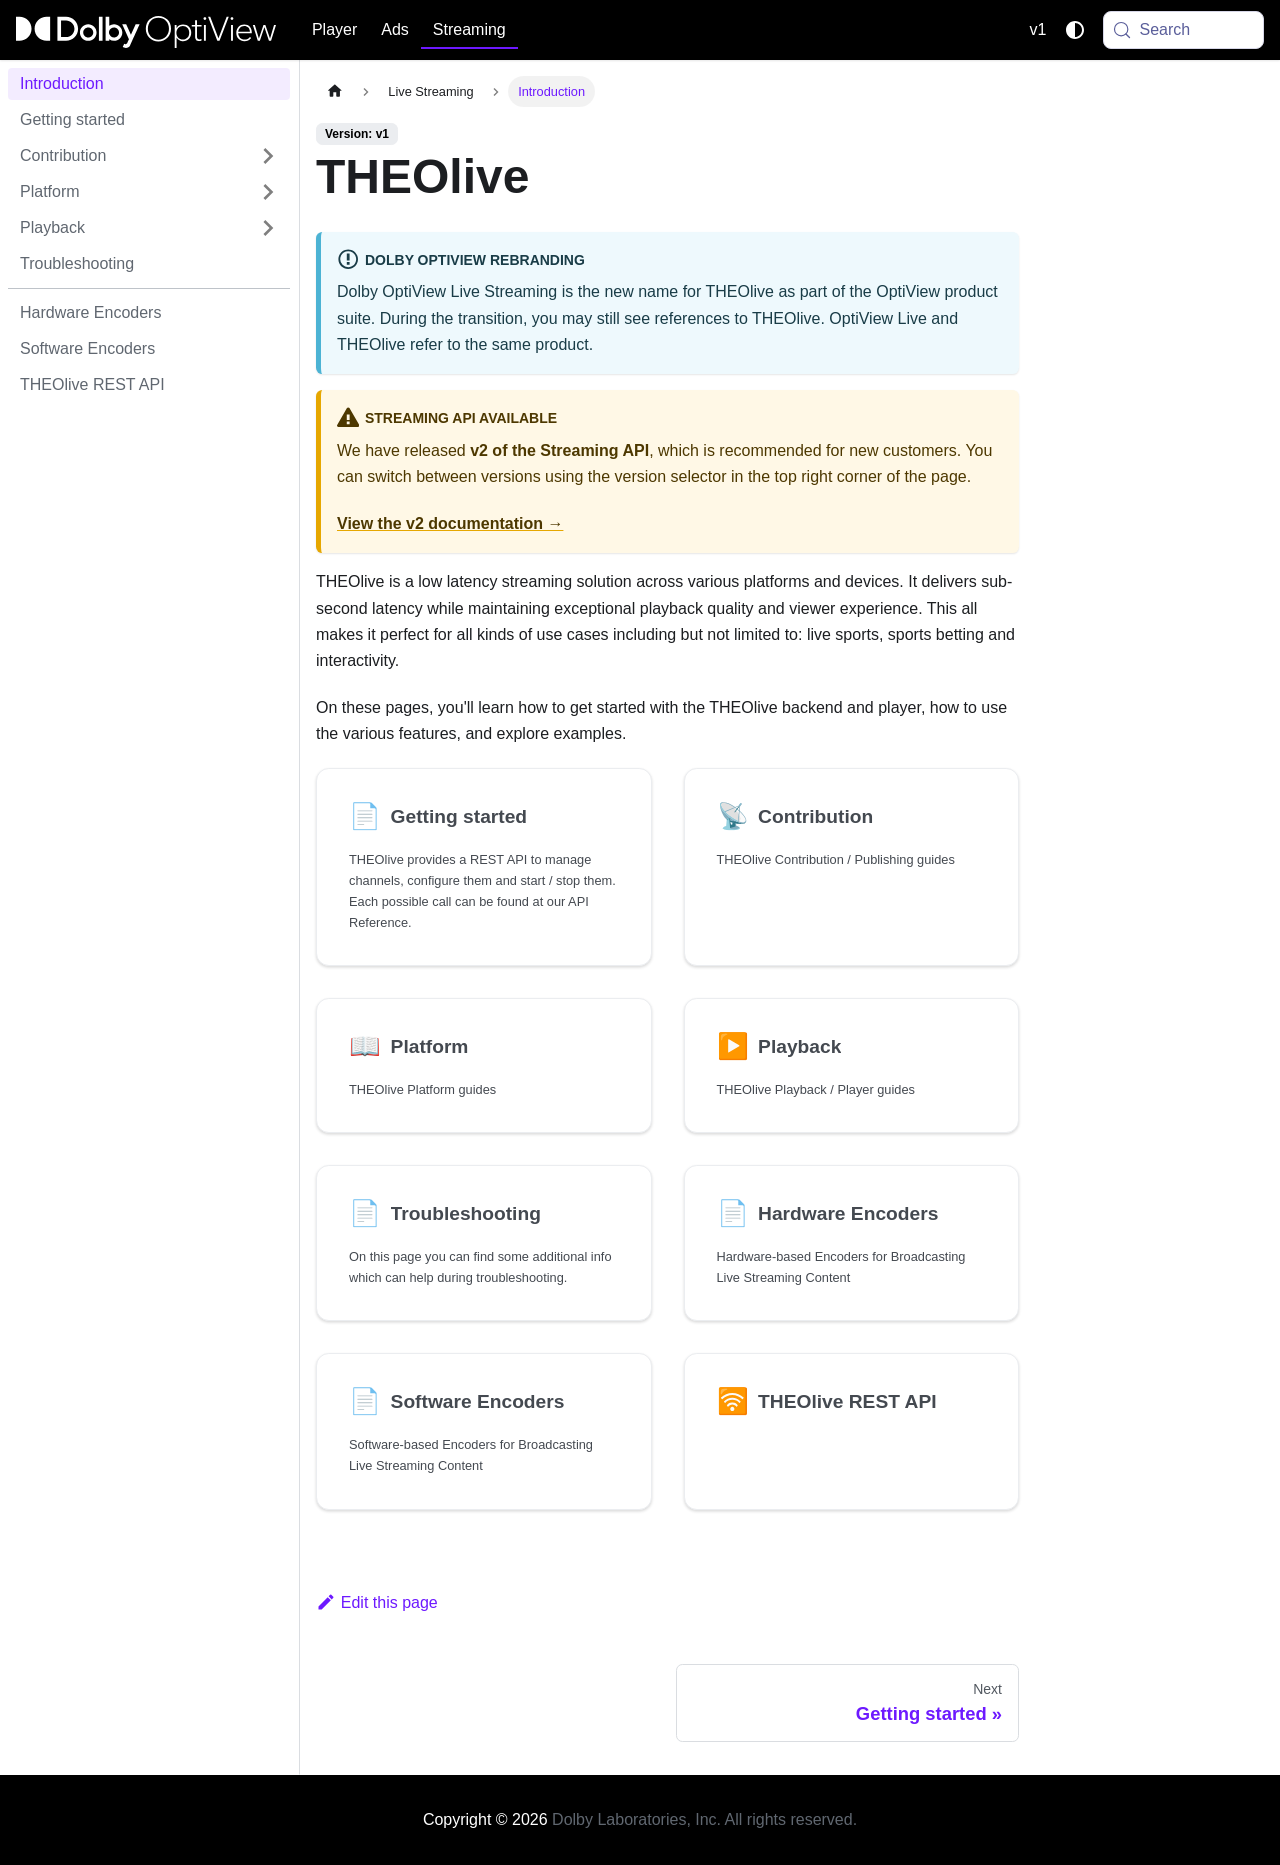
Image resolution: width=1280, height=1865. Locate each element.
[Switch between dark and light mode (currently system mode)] (1075, 30)
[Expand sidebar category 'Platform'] (268, 192)
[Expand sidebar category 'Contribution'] (268, 156)
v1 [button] (1038, 29)
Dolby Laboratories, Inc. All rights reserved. (704, 1819)
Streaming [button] (469, 29)
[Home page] (335, 91)
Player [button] (334, 29)
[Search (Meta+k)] (1184, 30)
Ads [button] (395, 29)
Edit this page (377, 1602)
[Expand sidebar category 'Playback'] (268, 228)
